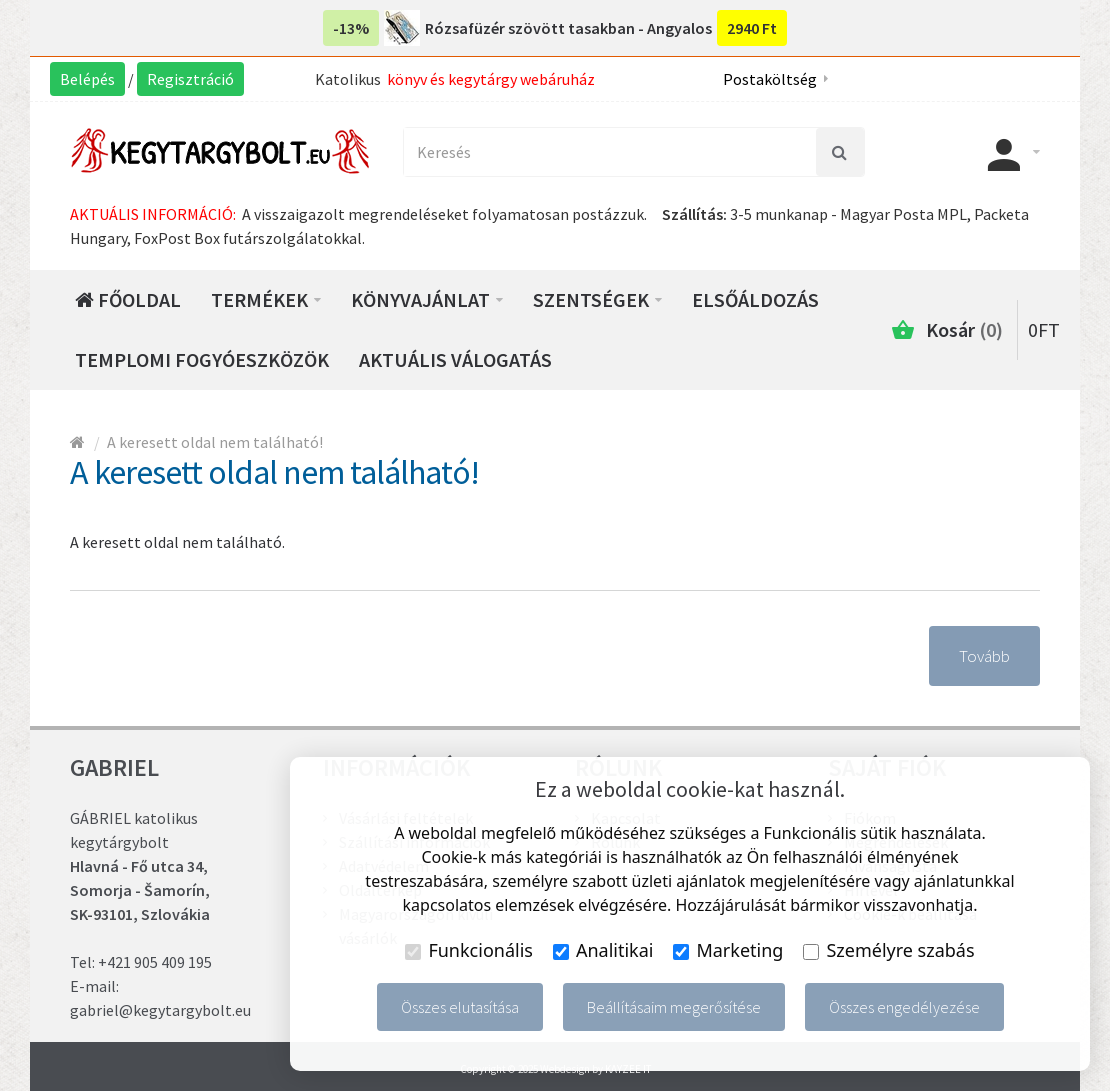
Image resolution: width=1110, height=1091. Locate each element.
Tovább (984, 656)
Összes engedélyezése (904, 1007)
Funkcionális (469, 950)
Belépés (87, 79)
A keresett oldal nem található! (215, 442)
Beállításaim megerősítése (674, 1007)
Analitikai (603, 950)
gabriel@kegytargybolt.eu (160, 1010)
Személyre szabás (888, 950)
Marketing (728, 950)
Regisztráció (190, 79)
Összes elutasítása (460, 1007)
